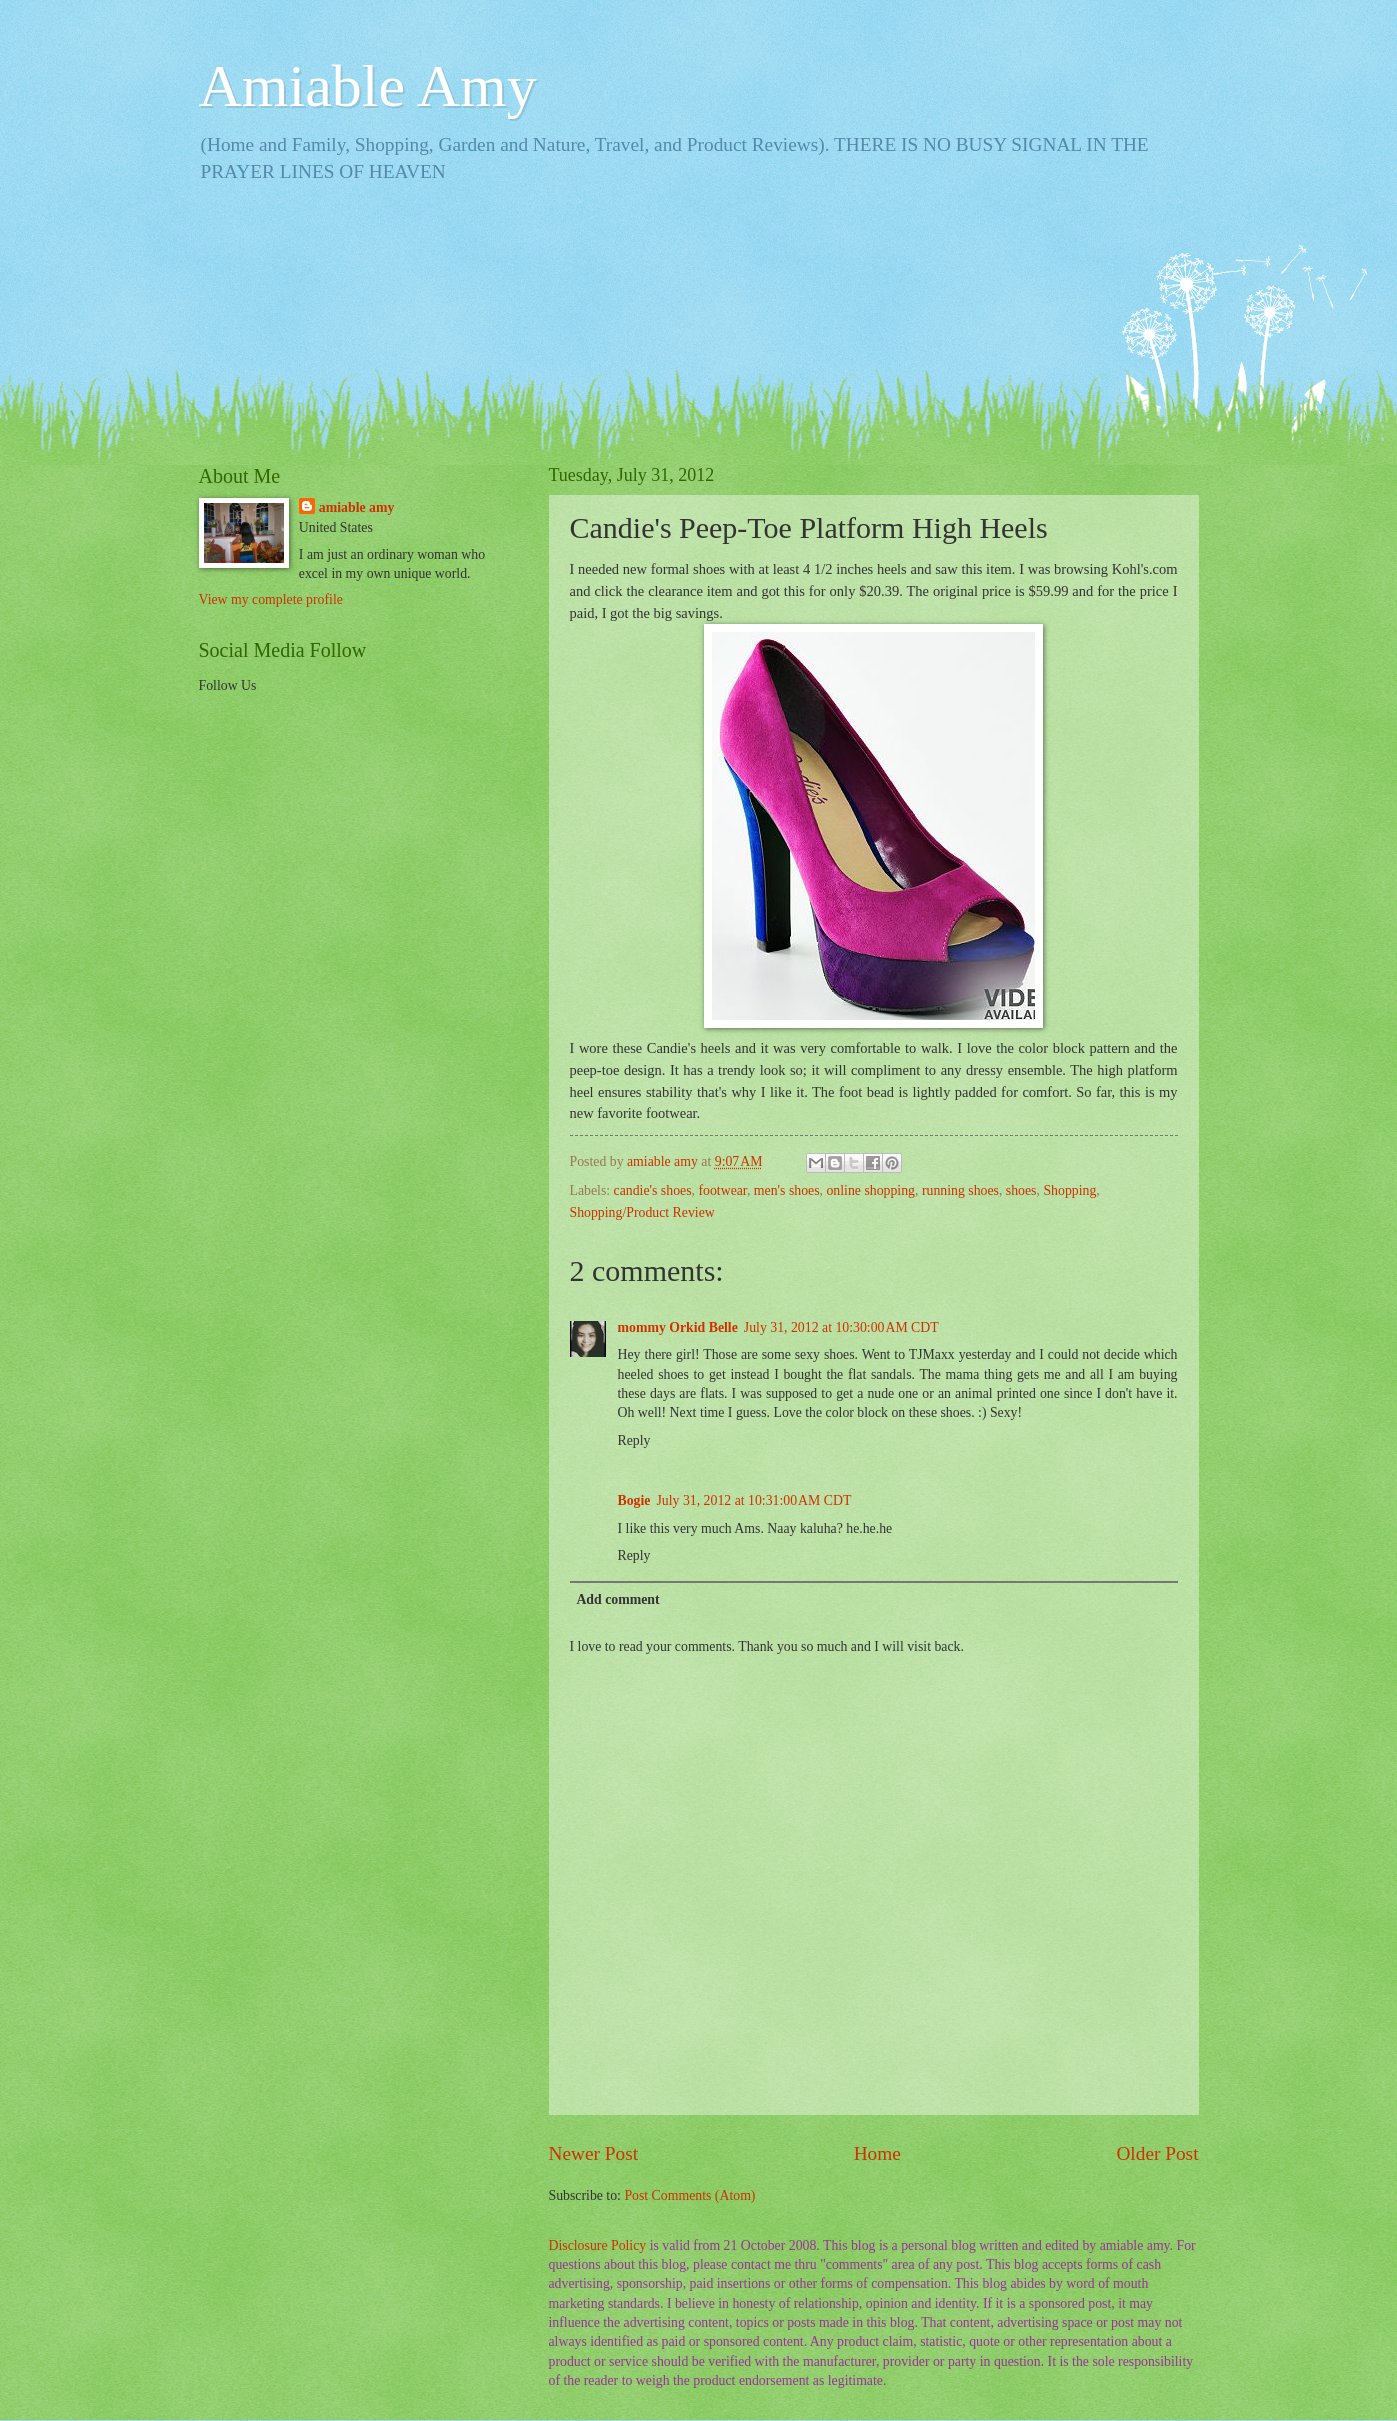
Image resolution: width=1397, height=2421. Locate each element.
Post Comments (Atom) (689, 2195)
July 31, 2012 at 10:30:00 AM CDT (841, 1327)
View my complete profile (271, 599)
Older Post (1157, 2153)
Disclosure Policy (598, 2245)
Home (877, 2153)
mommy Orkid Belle (678, 1327)
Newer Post (594, 2153)
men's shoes (787, 1190)
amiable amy (357, 507)
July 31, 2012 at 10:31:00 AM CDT (753, 1500)
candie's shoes (653, 1190)
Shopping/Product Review (642, 1212)
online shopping (870, 1190)
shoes (1021, 1190)
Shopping (1069, 1190)
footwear (722, 1190)
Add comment (617, 1599)
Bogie (634, 1500)
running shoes (960, 1190)
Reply (634, 1440)
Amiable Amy (368, 86)
